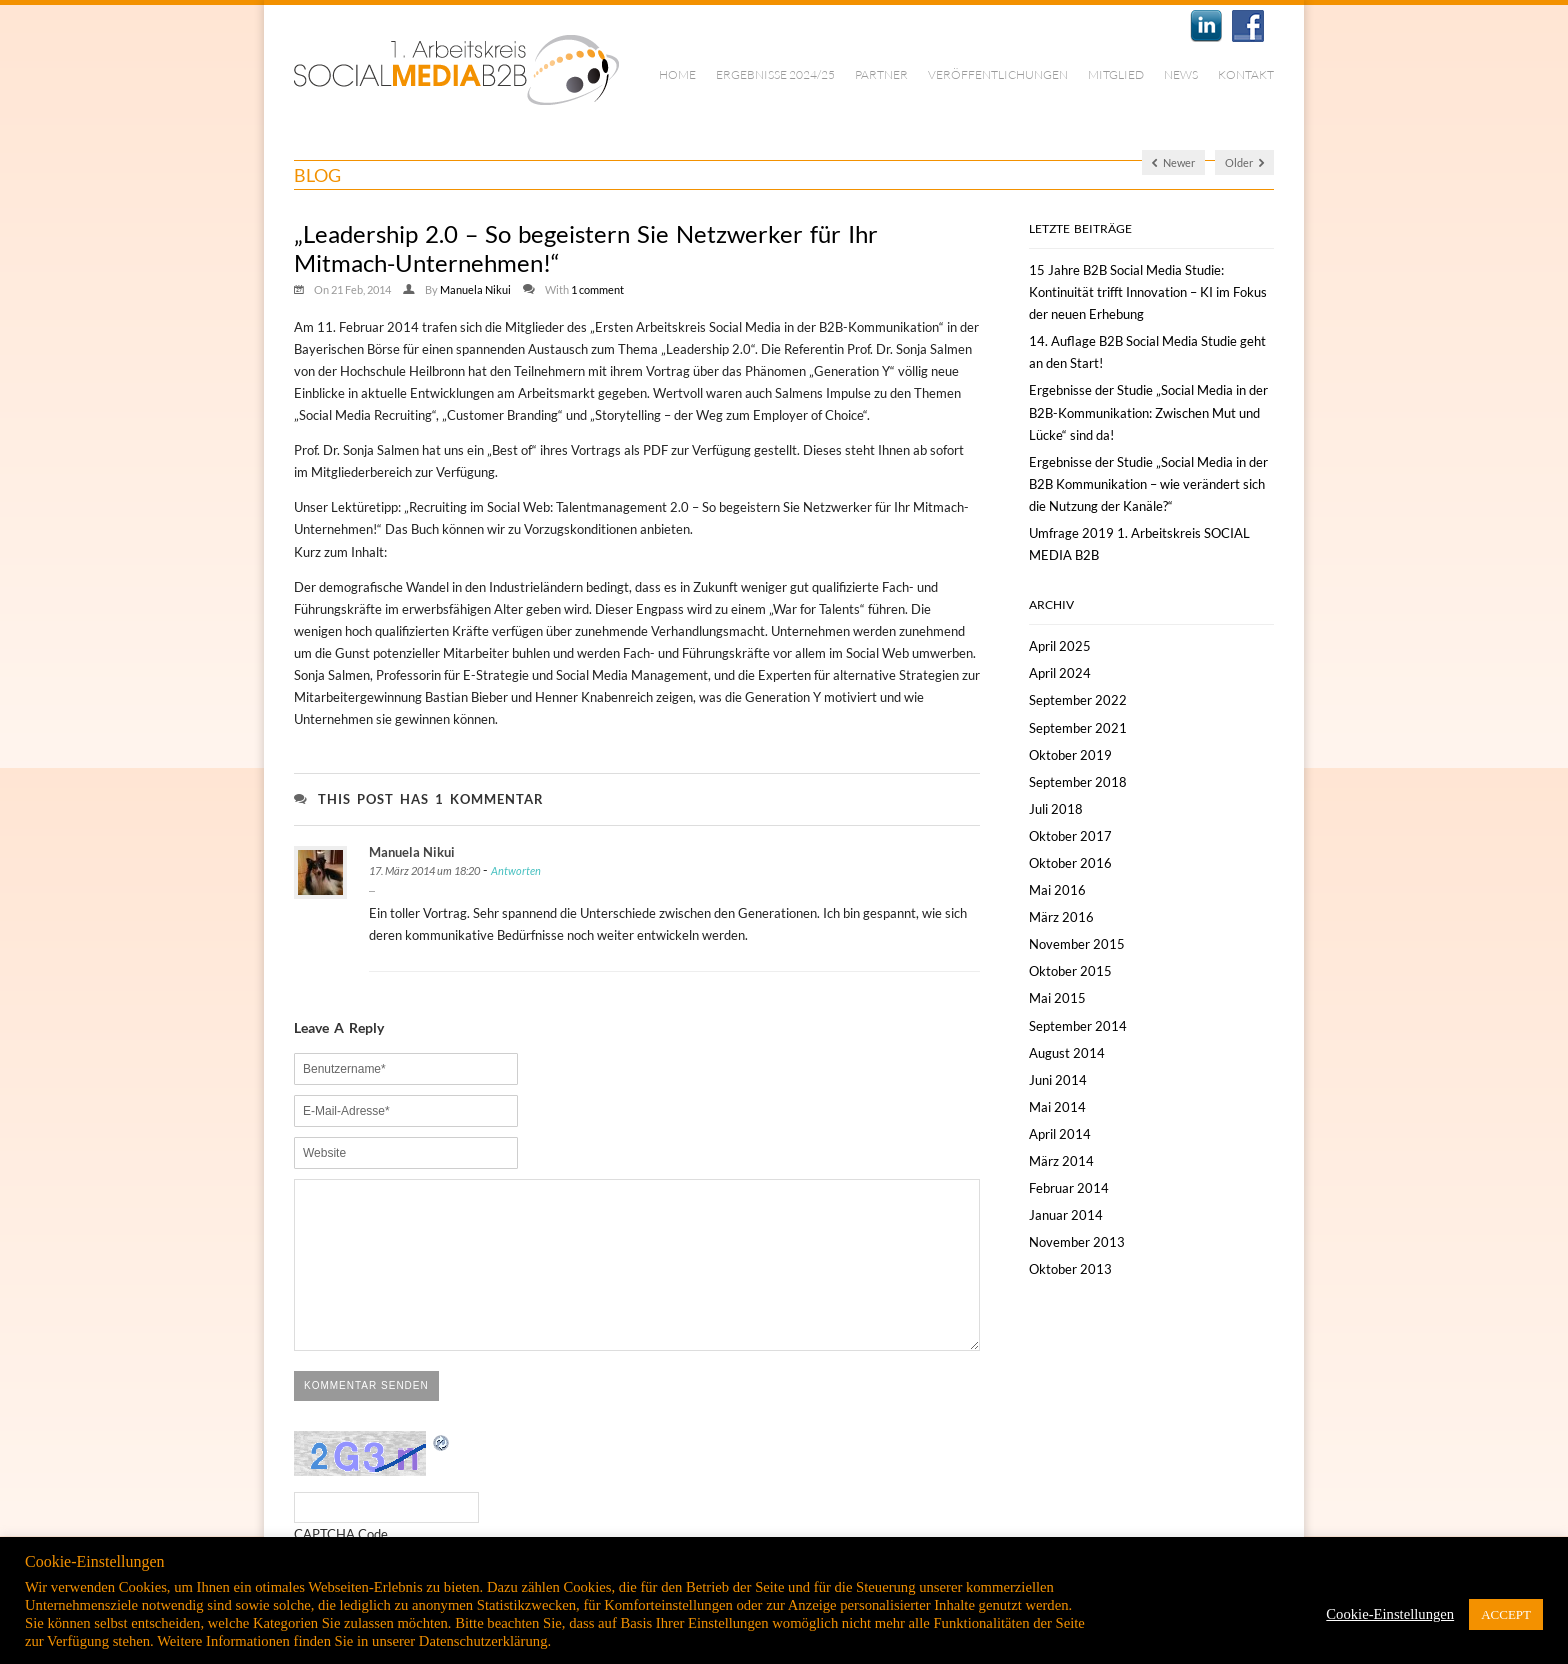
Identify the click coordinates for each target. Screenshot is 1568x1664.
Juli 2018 (1056, 809)
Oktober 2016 (1070, 863)
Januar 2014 (1066, 1215)
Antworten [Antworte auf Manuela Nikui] (516, 870)
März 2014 (1061, 1161)
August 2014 (1067, 1053)
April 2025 (1060, 646)
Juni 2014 (1058, 1080)
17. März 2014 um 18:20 (424, 870)
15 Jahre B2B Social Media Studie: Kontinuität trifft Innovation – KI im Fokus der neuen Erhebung (1148, 292)
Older (1244, 162)
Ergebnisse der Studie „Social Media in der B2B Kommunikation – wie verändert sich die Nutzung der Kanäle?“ (1148, 484)
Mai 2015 (1057, 998)
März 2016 (1061, 917)
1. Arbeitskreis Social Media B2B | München (456, 70)
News (1181, 74)
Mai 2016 (1057, 890)
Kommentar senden (366, 1415)
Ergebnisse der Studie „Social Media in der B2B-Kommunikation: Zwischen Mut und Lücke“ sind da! (1148, 412)
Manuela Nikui (475, 289)
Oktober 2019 (1070, 755)
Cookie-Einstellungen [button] (1390, 1614)
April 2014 (1060, 1134)
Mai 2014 (1057, 1107)
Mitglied (1116, 74)
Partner (881, 74)
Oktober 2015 (1070, 971)
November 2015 (1077, 944)
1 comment (597, 289)
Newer (1173, 162)
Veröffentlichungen (998, 74)
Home (677, 74)
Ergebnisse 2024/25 (775, 74)
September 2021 (1078, 728)
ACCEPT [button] (1506, 1614)
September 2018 (1078, 782)
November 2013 (1077, 1242)
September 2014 (1078, 1026)
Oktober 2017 (1070, 836)
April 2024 (1060, 673)
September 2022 (1078, 700)
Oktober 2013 (1070, 1269)
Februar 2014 (1069, 1188)
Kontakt (1246, 74)
